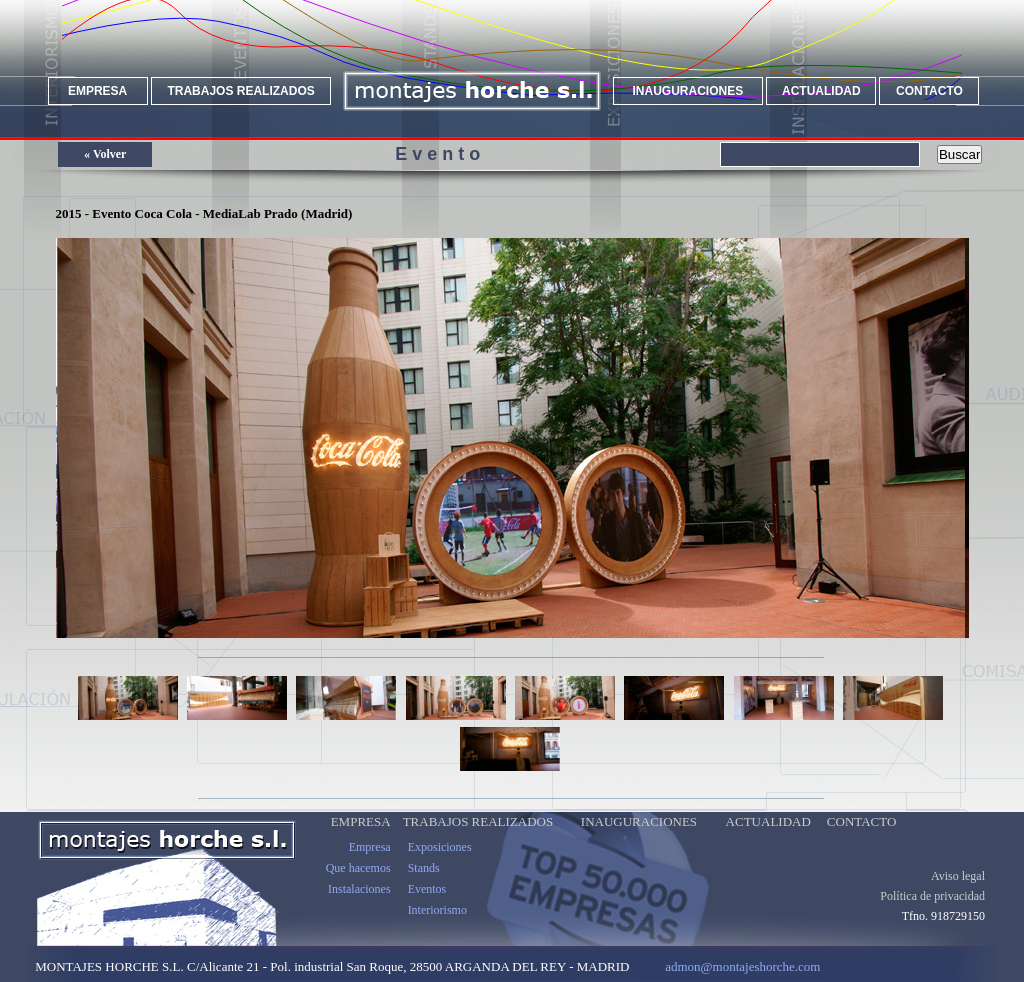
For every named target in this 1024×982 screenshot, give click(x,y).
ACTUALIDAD (821, 91)
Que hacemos (358, 884)
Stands (424, 884)
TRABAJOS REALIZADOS (240, 91)
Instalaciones (359, 905)
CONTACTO (929, 91)
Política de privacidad (932, 912)
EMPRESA (97, 91)
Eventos (427, 905)
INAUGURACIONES (688, 91)
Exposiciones (440, 863)
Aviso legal (958, 892)
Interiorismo (437, 926)
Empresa (370, 863)
